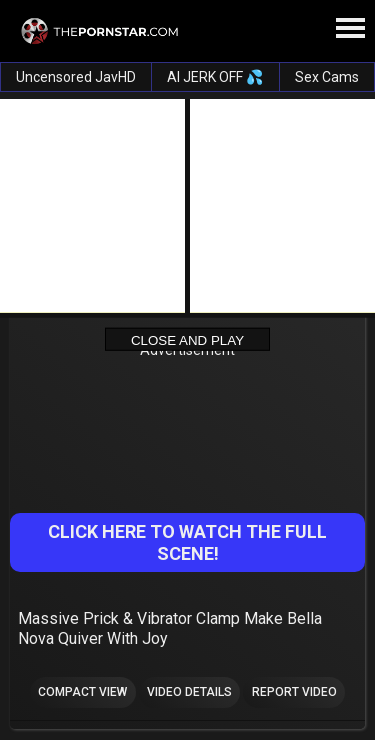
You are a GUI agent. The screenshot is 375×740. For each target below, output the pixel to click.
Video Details (189, 692)
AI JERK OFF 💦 (215, 77)
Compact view (82, 692)
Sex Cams (327, 77)
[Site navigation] (350, 29)
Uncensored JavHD (76, 77)
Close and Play (187, 339)
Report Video (294, 692)
